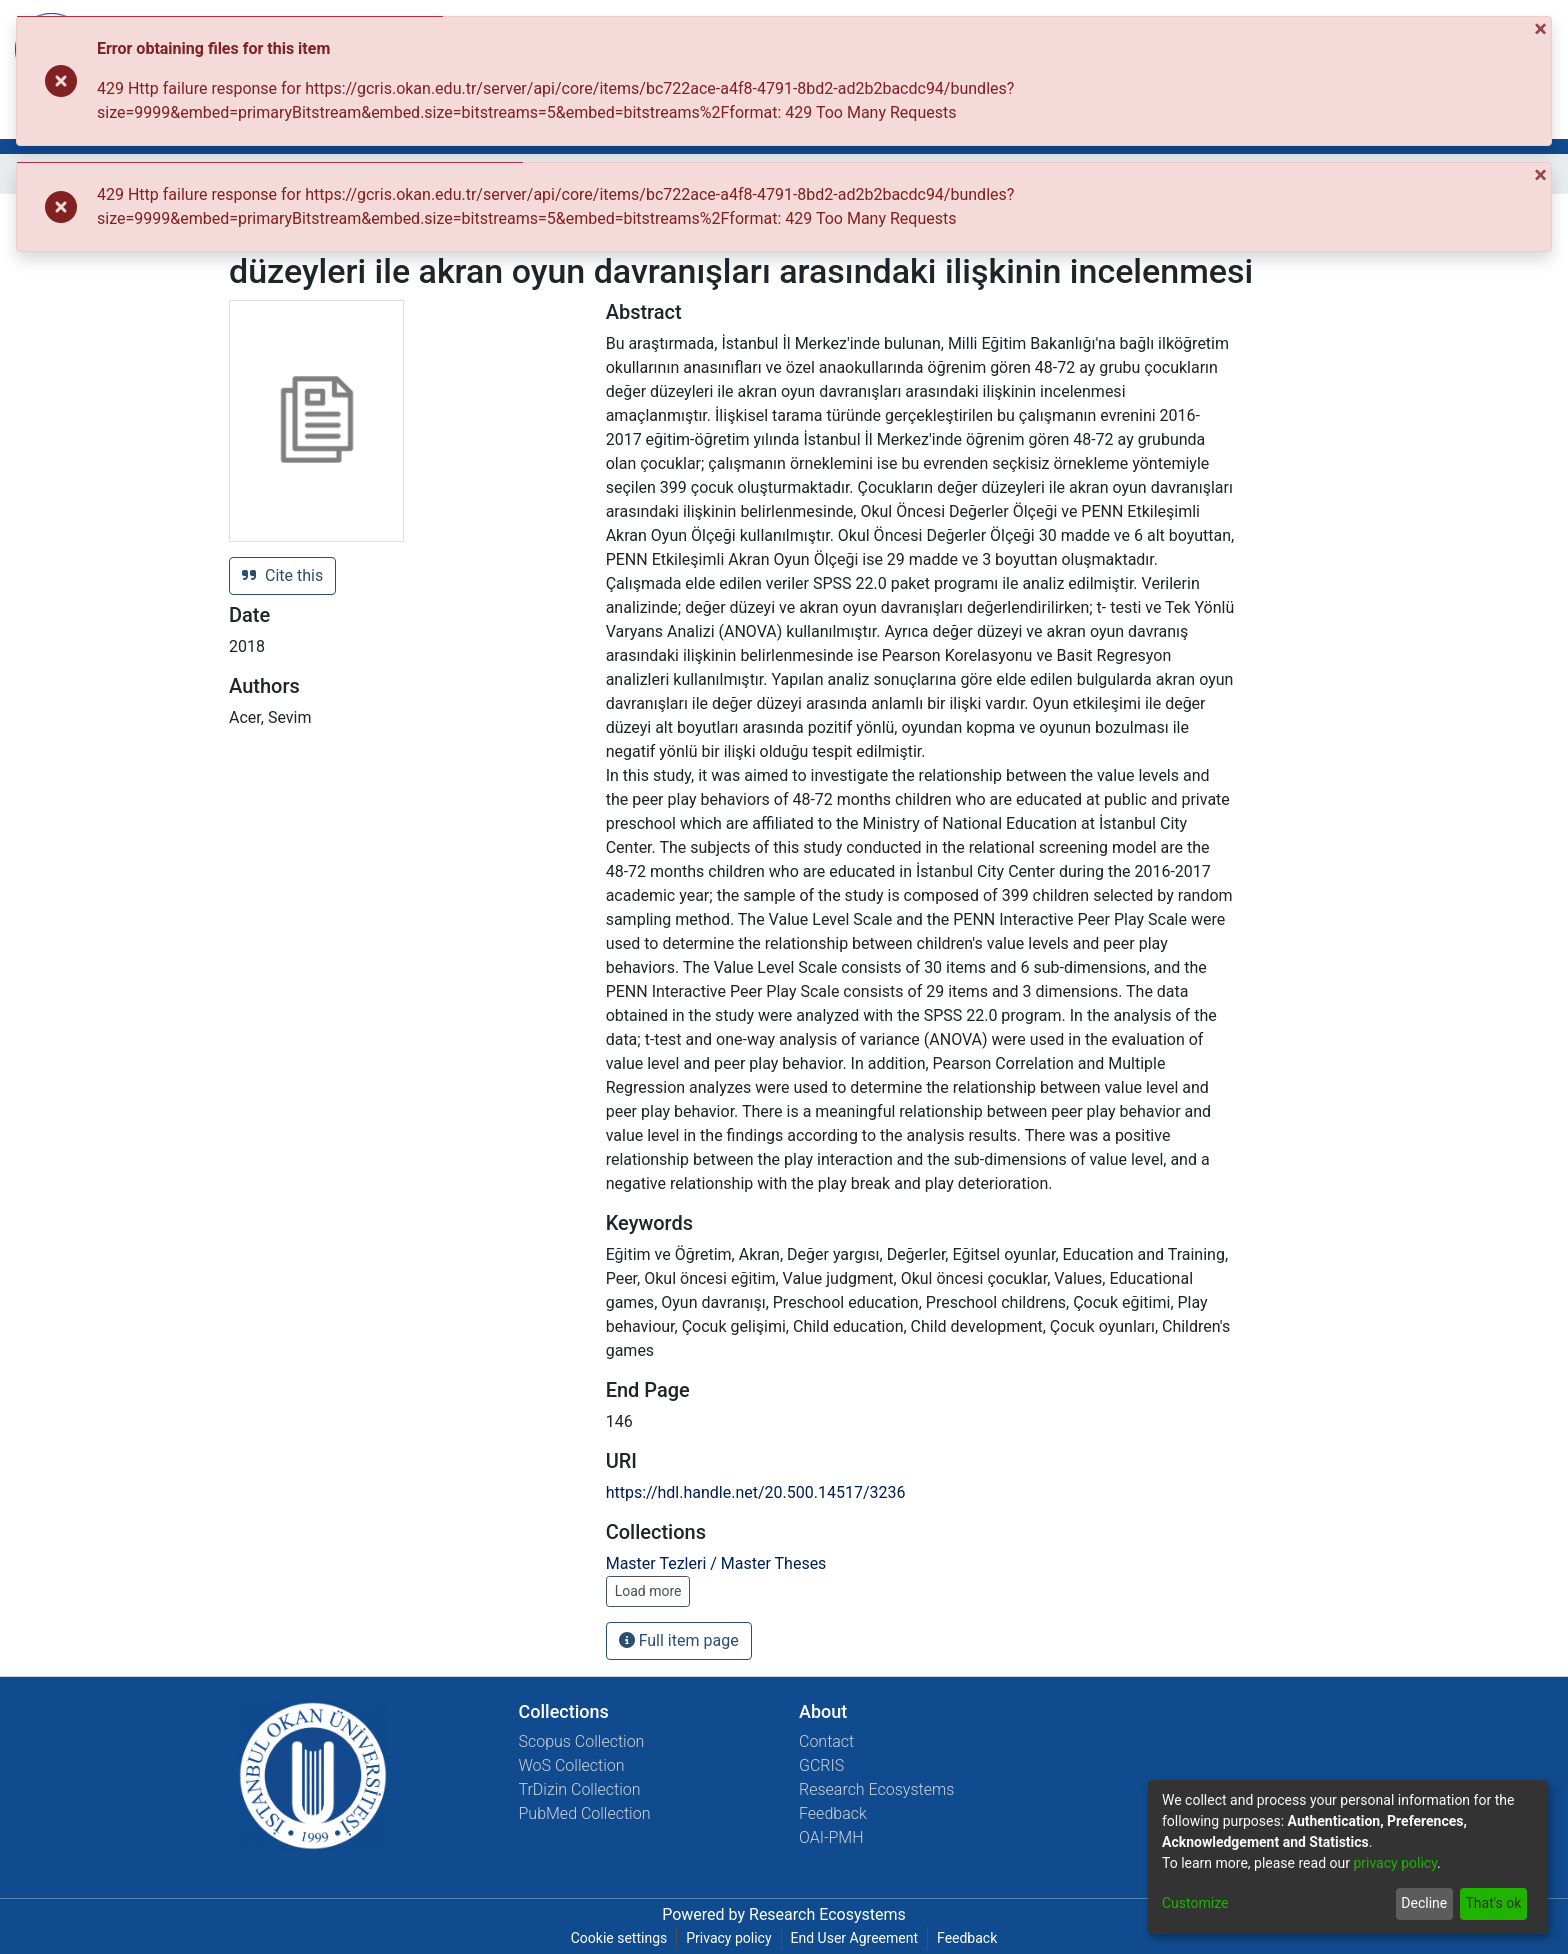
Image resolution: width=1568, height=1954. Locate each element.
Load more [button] (648, 1591)
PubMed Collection (585, 1813)
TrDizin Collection (580, 1789)
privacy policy (1395, 1863)
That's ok (1493, 1903)
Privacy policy (728, 1938)
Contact (826, 1741)
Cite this (282, 575)
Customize (1195, 1903)
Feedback (833, 1813)
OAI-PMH (831, 1837)
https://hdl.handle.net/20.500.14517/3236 (756, 1492)
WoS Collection (572, 1765)
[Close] (1542, 29)
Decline (1424, 1903)
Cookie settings (619, 1938)
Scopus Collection (582, 1741)
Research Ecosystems (876, 1789)
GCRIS (821, 1765)
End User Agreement (854, 1938)
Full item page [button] (679, 1640)
